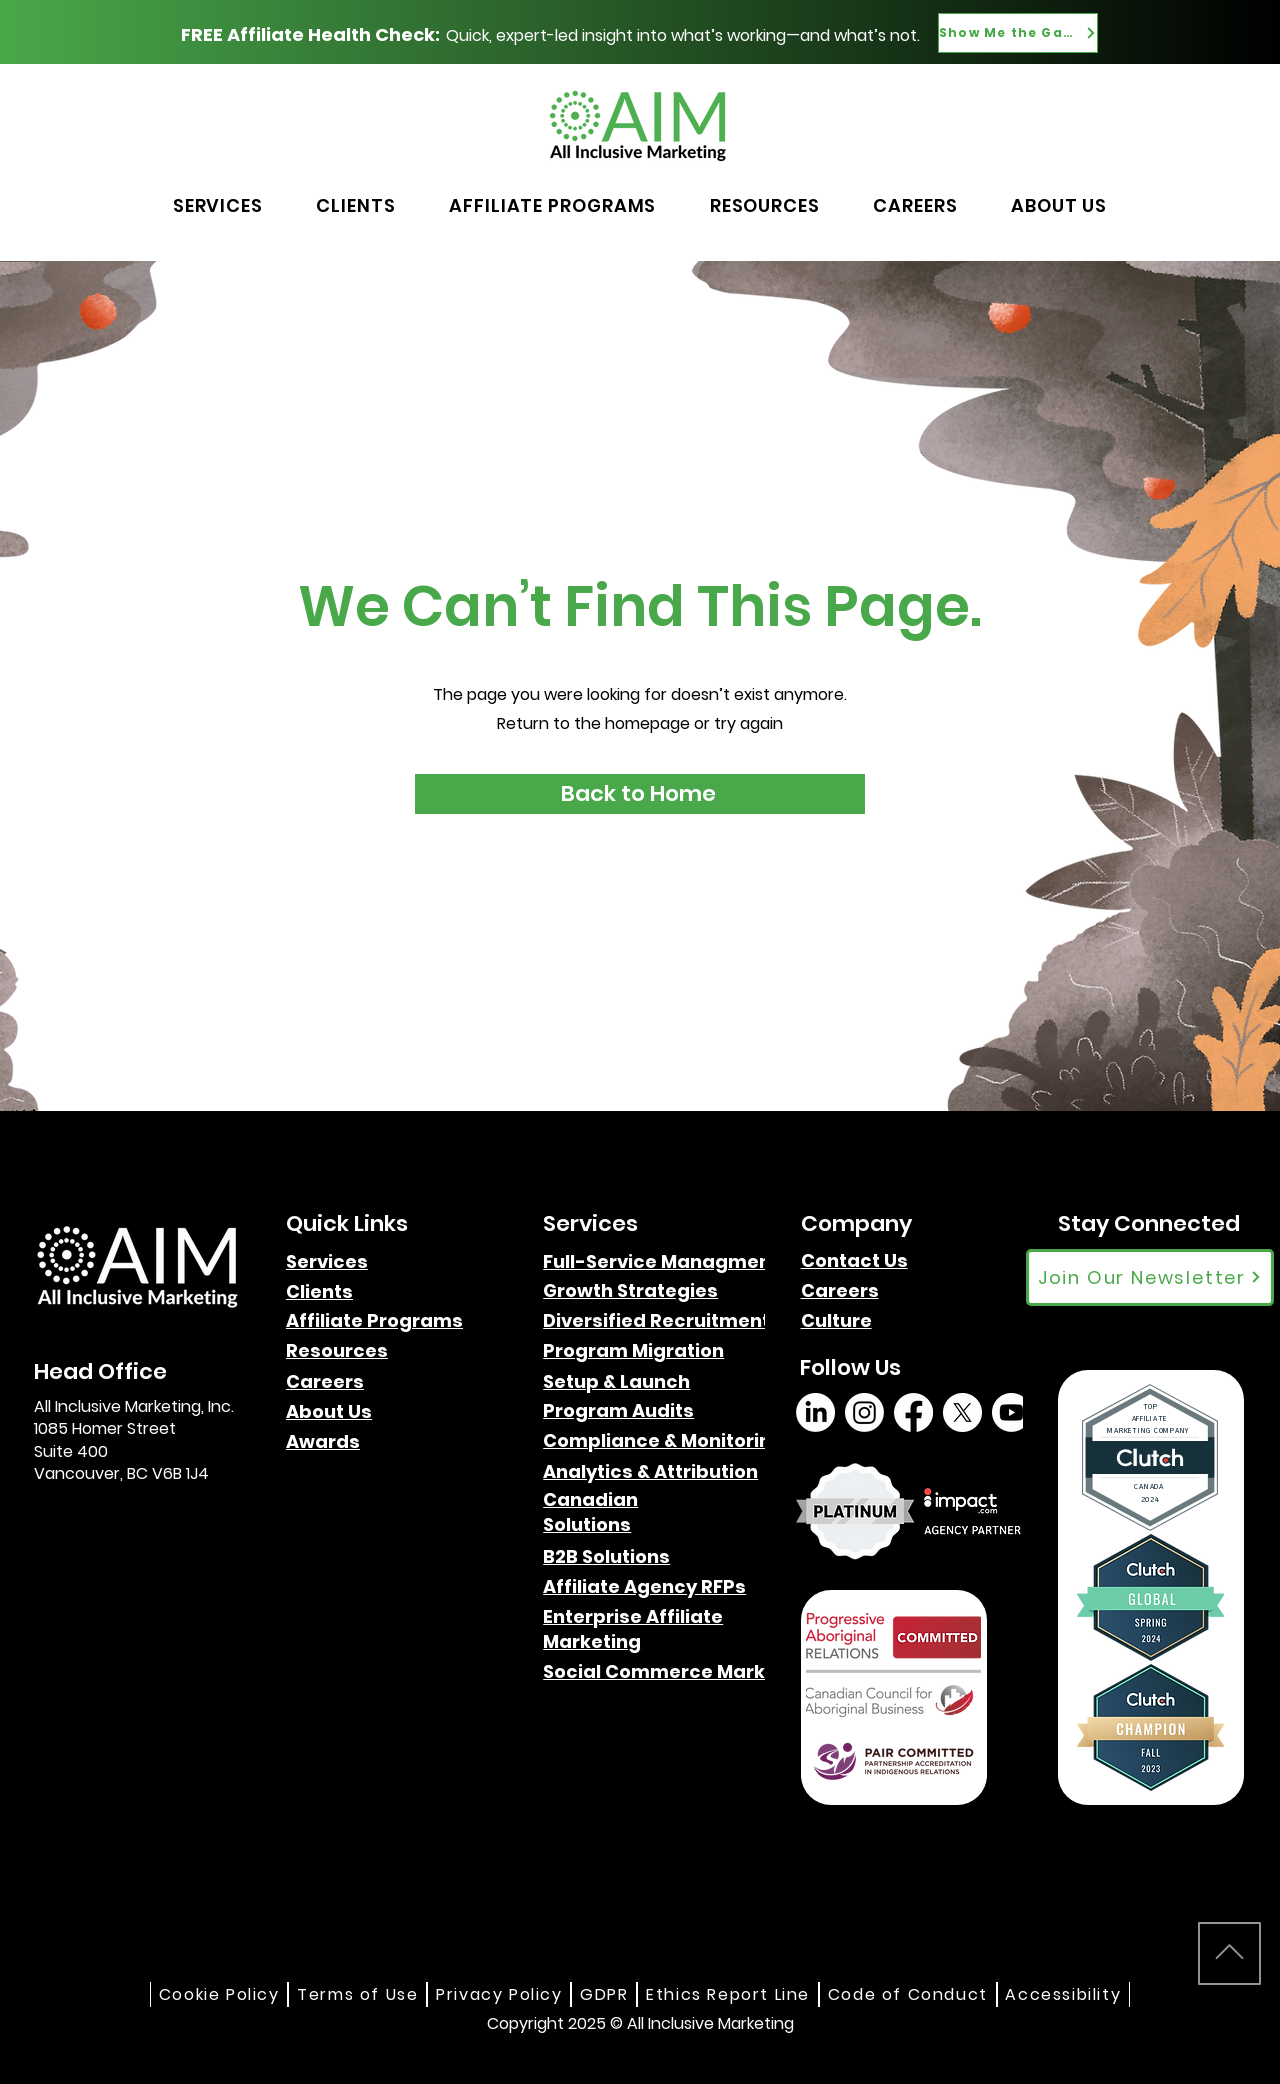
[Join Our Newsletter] (1150, 1277)
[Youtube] (1011, 1412)
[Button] (1063, 120)
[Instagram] (864, 1412)
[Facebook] (913, 1412)
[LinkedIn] (815, 1412)
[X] (962, 1412)
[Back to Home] (640, 794)
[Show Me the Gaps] (1018, 33)
